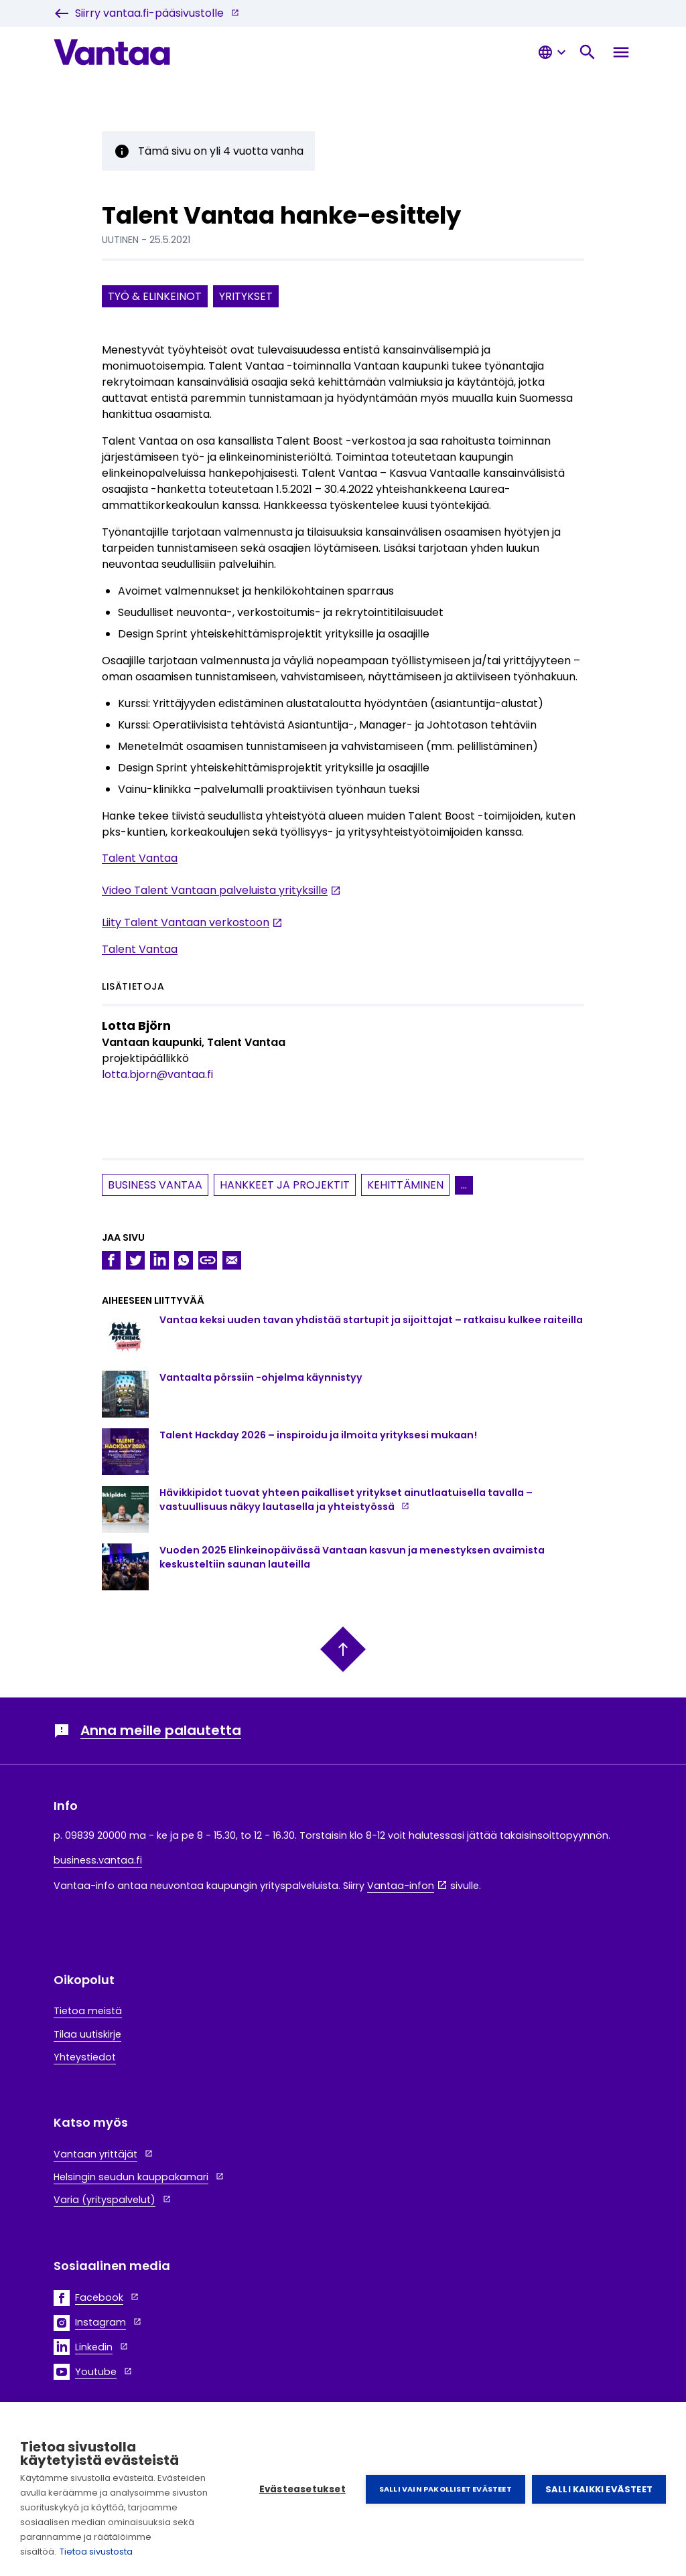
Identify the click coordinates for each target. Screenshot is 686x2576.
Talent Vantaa (140, 858)
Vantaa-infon (400, 1885)
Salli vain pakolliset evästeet (445, 2489)
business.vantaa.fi (98, 1860)
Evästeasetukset (302, 2489)
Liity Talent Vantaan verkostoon (185, 923)
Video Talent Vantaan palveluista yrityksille (215, 891)
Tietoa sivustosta (96, 2551)
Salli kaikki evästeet (599, 2489)
